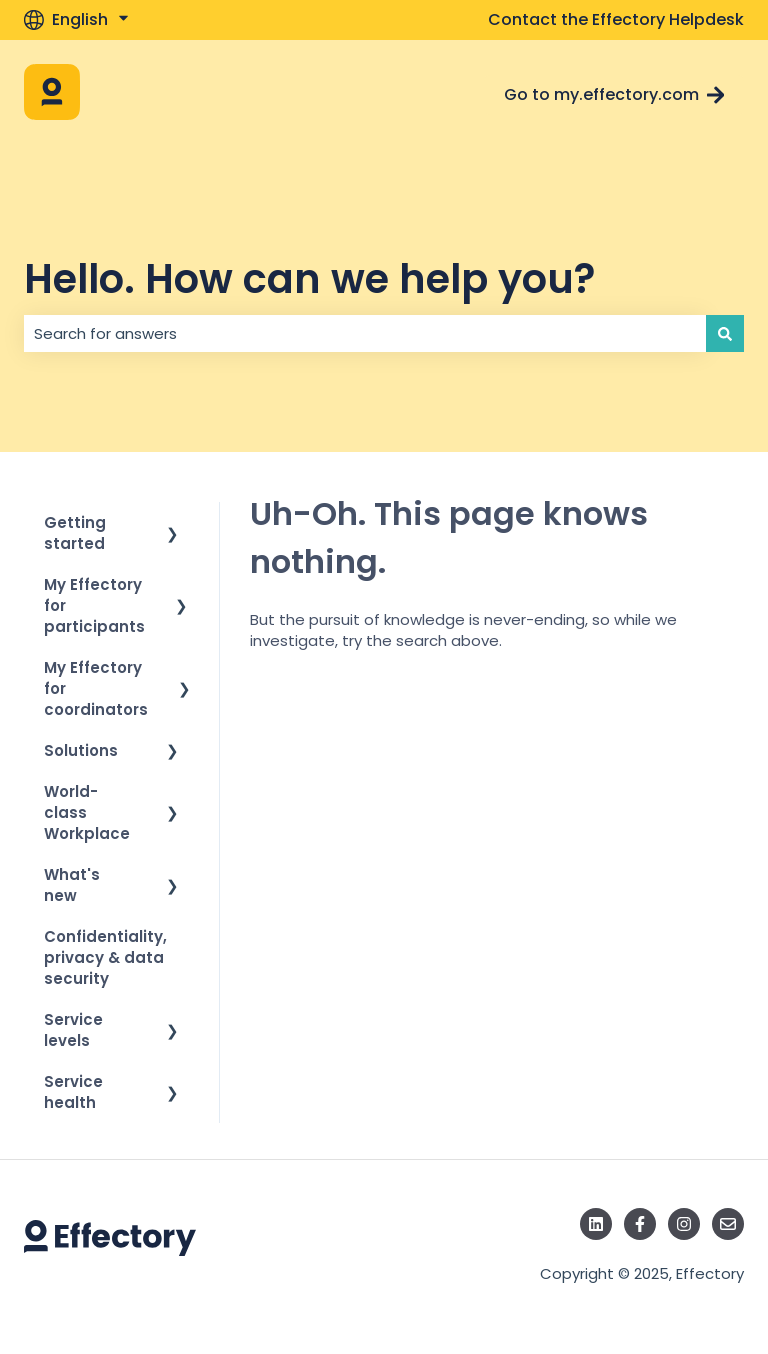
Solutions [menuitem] (81, 750)
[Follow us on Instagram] (684, 1224)
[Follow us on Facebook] (640, 1224)
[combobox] (365, 333)
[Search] (725, 333)
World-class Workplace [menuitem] (87, 812)
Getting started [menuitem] (75, 533)
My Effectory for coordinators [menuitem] (96, 688)
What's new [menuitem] (72, 885)
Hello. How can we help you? (309, 279)
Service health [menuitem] (73, 1092)
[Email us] (728, 1224)
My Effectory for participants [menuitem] (94, 605)
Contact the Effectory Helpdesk (616, 20)
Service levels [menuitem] (73, 1030)
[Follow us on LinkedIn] (596, 1224)
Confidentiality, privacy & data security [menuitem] (105, 957)
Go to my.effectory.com (614, 94)
